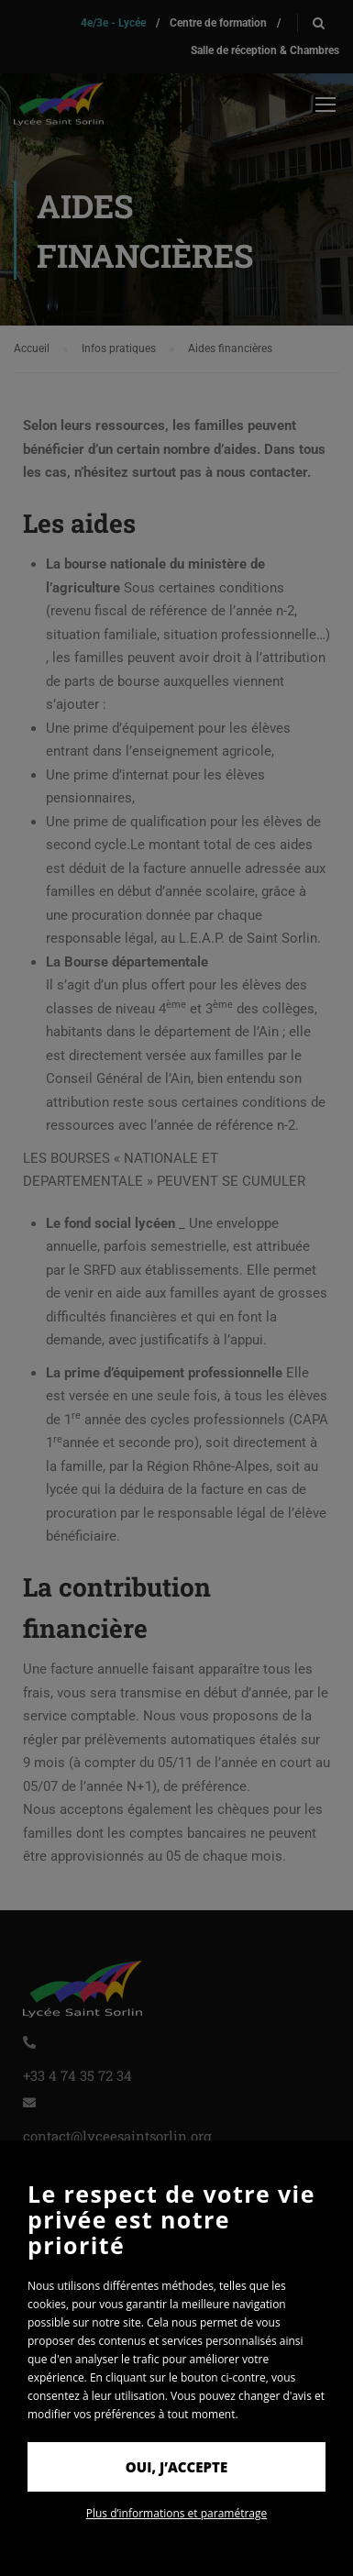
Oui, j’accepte (176, 2467)
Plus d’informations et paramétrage (177, 2513)
